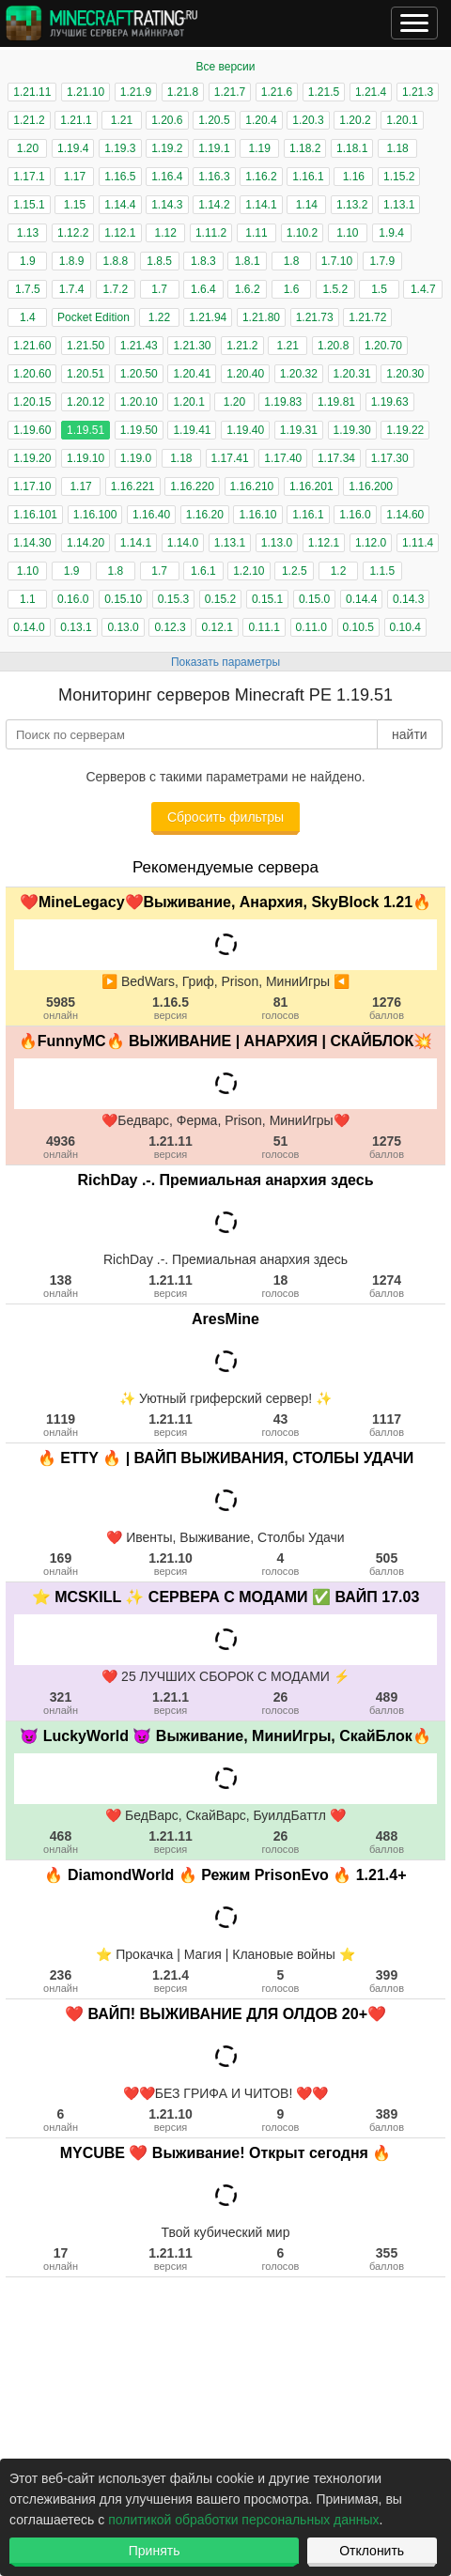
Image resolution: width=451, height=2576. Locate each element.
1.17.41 (230, 458)
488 (386, 1841)
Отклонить (371, 2550)
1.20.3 (307, 120)
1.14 (307, 204)
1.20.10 (139, 402)
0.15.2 (220, 599)
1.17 (75, 176)
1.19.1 (213, 148)
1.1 (28, 599)
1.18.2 (304, 148)
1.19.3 (119, 148)
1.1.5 (382, 571)
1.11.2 (210, 232)
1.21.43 (139, 345)
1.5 (379, 289)
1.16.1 (307, 176)
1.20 (28, 148)
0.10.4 (405, 627)
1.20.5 (213, 120)
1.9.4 (391, 232)
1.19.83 (283, 402)
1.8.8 (116, 261)
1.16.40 (151, 514)
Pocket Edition (93, 317)
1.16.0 (354, 514)
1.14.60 (405, 514)
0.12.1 (216, 627)
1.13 (28, 232)
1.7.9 (382, 261)
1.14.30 (32, 542)
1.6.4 (203, 289)
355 (386, 2258)
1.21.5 (323, 92)
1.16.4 (166, 176)
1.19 (260, 148)
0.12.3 (169, 627)
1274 (386, 1286)
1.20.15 (32, 402)
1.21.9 (135, 92)
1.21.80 (261, 317)
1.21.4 (370, 92)
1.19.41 (191, 430)
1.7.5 (27, 289)
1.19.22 (405, 430)
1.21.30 (191, 345)
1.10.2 (302, 232)
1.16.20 (205, 514)
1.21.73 (315, 317)
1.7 (159, 289)
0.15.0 (314, 599)
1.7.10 (336, 261)
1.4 (28, 317)
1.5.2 (335, 289)
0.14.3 (408, 599)
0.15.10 (123, 599)
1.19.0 (135, 458)
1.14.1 (260, 204)
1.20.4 (260, 120)
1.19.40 (245, 430)
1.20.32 (299, 373)
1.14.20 (85, 542)
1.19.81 (336, 402)
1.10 (347, 232)
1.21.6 (276, 92)
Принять (154, 2550)
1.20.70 (383, 345)
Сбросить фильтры (225, 817)
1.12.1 (119, 232)
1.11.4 (417, 542)
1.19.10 (85, 458)
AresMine (225, 1319)
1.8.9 (72, 261)
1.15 (75, 204)
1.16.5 (119, 176)
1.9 (28, 261)
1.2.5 (294, 571)
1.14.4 (119, 204)
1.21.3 (417, 92)
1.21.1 (75, 120)
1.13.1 (398, 204)
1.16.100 (95, 514)
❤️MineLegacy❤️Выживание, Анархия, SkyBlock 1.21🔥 (225, 902)
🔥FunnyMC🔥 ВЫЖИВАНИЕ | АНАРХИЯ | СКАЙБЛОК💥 (226, 1041)
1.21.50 (85, 345)
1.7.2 (116, 289)
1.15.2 (398, 176)
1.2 (339, 571)
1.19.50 (139, 430)
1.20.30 (405, 373)
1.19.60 (32, 430)
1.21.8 (182, 92)
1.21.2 (28, 120)
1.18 (397, 148)
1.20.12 (85, 402)
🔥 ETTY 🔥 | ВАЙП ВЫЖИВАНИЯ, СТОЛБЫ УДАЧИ (226, 1458)
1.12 (166, 232)
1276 (386, 1008)
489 (386, 1702)
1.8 (292, 261)
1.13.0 (276, 542)
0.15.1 (267, 599)
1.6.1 (203, 571)
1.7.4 (72, 289)
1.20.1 (401, 120)
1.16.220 (192, 486)
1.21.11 (32, 92)
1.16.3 (213, 176)
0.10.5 (358, 627)
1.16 (354, 176)
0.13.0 (122, 627)
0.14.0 (28, 627)
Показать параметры (225, 662)
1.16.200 (371, 486)
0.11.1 (263, 627)
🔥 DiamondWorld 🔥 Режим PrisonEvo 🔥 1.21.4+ (225, 1875)
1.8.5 (159, 261)
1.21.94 (207, 317)
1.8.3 (203, 261)
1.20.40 (245, 373)
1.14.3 (166, 204)
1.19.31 (299, 430)
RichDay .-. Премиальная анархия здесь (225, 1180)
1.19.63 (390, 402)
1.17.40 (283, 458)
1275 (386, 1147)
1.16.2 (260, 176)
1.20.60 (32, 373)
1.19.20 (32, 458)
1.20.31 (352, 373)
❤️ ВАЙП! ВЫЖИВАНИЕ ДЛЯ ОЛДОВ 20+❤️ (225, 2014)
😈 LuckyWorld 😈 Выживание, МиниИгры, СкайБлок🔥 (225, 1736)
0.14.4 (361, 599)
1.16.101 (35, 514)
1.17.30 (390, 458)
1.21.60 (32, 345)
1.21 (121, 120)
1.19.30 (352, 430)
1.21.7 (229, 92)
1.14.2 (213, 204)
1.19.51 (85, 430)
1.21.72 (367, 317)
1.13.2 (351, 204)
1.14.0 (182, 542)
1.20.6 (166, 120)
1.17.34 (336, 458)
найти (410, 734)
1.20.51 (85, 373)
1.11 (256, 232)
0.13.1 (75, 627)
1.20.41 (191, 373)
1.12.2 (72, 232)
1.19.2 (166, 148)
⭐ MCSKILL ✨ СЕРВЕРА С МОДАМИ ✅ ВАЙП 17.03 (226, 1597)
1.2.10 (248, 571)
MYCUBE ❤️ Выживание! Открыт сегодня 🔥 (226, 2153)
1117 (386, 1424)
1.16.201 (311, 486)
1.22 (159, 317)
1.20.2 (354, 120)
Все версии (225, 66)
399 (386, 1980)
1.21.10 (85, 92)
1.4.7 (423, 289)
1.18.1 (351, 148)
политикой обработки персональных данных (243, 2519)
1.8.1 (247, 261)
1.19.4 (72, 148)
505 (386, 1563)
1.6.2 (247, 289)
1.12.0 (370, 542)
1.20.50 (139, 373)
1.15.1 (28, 204)
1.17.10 (32, 486)
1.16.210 (252, 486)
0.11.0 (311, 627)
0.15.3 (173, 599)
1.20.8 (333, 345)
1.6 (292, 289)
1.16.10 (257, 514)
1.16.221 (133, 486)
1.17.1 (28, 176)
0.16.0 (72, 599)
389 (386, 2119)
